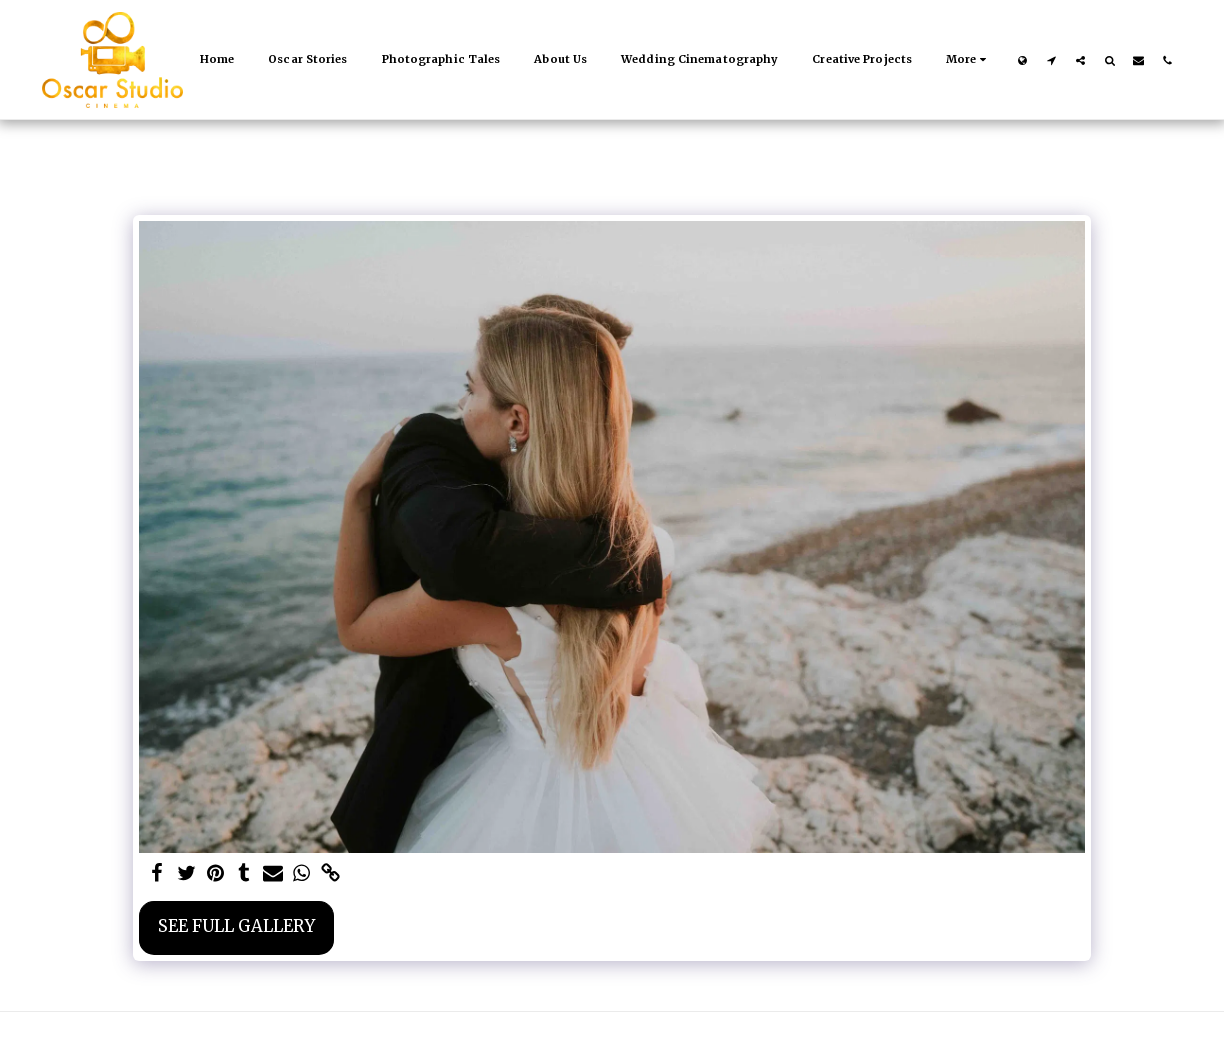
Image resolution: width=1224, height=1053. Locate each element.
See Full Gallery (236, 926)
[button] (1051, 60)
